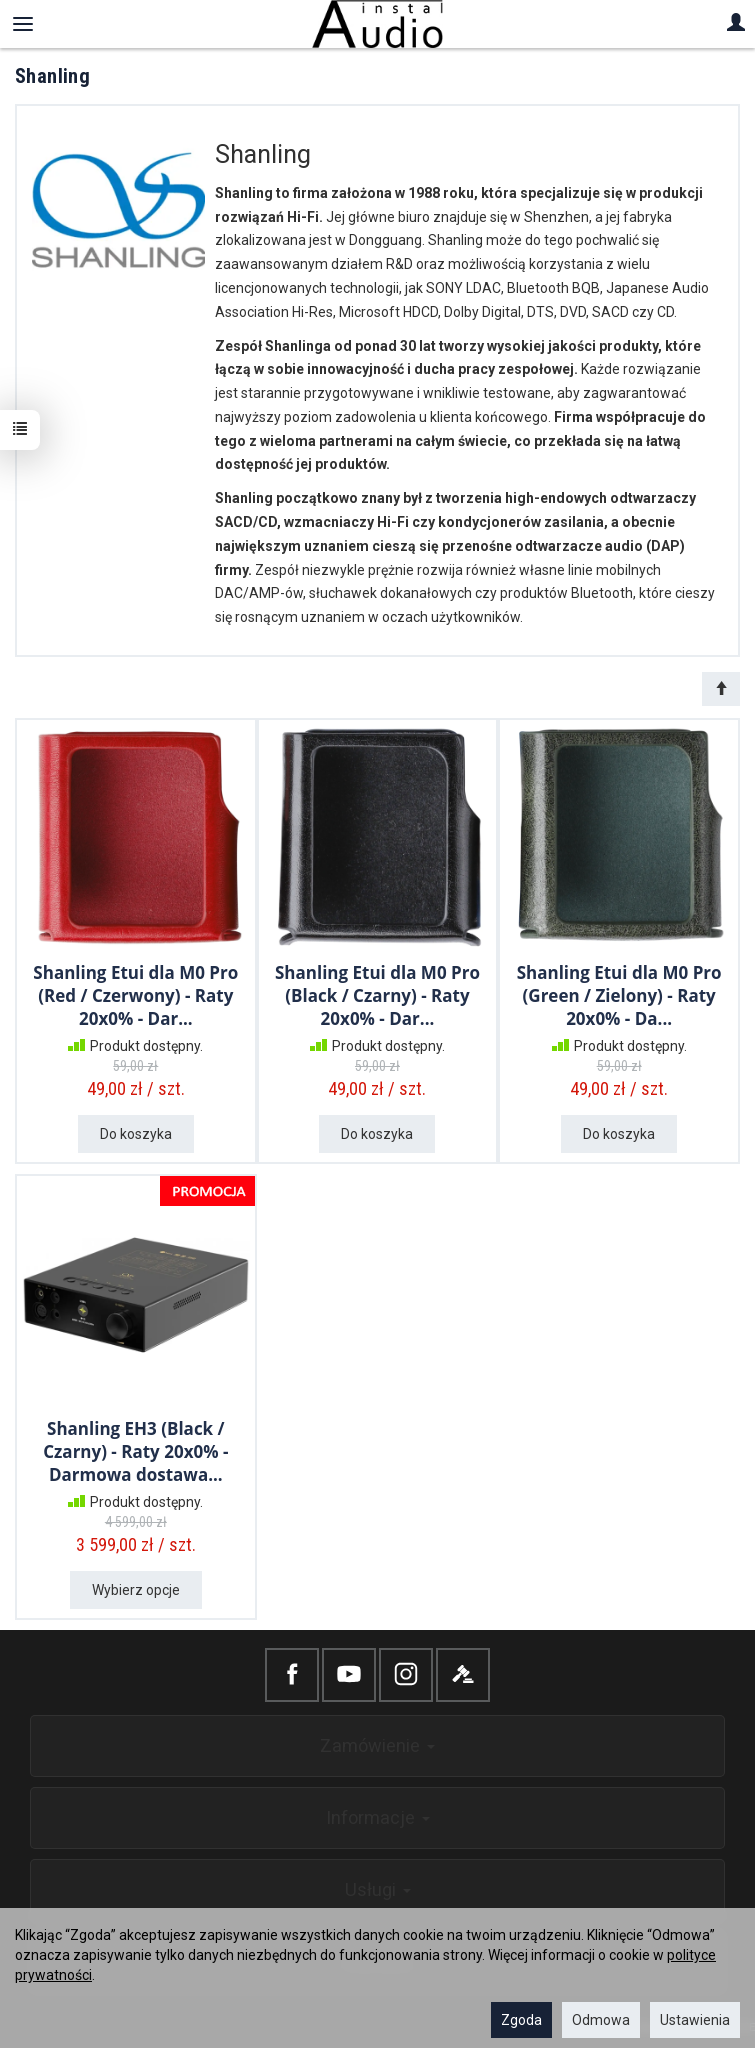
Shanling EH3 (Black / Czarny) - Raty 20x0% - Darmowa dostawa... (135, 1451)
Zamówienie (377, 1745)
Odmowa (601, 2020)
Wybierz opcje (136, 1590)
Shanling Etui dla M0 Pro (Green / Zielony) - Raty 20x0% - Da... (619, 995)
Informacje (378, 1817)
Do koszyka (136, 1134)
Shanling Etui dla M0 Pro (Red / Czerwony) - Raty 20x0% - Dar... (135, 995)
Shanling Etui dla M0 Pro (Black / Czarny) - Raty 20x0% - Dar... (377, 995)
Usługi (378, 1889)
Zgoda (521, 2020)
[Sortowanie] (721, 689)
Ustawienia (695, 2020)
